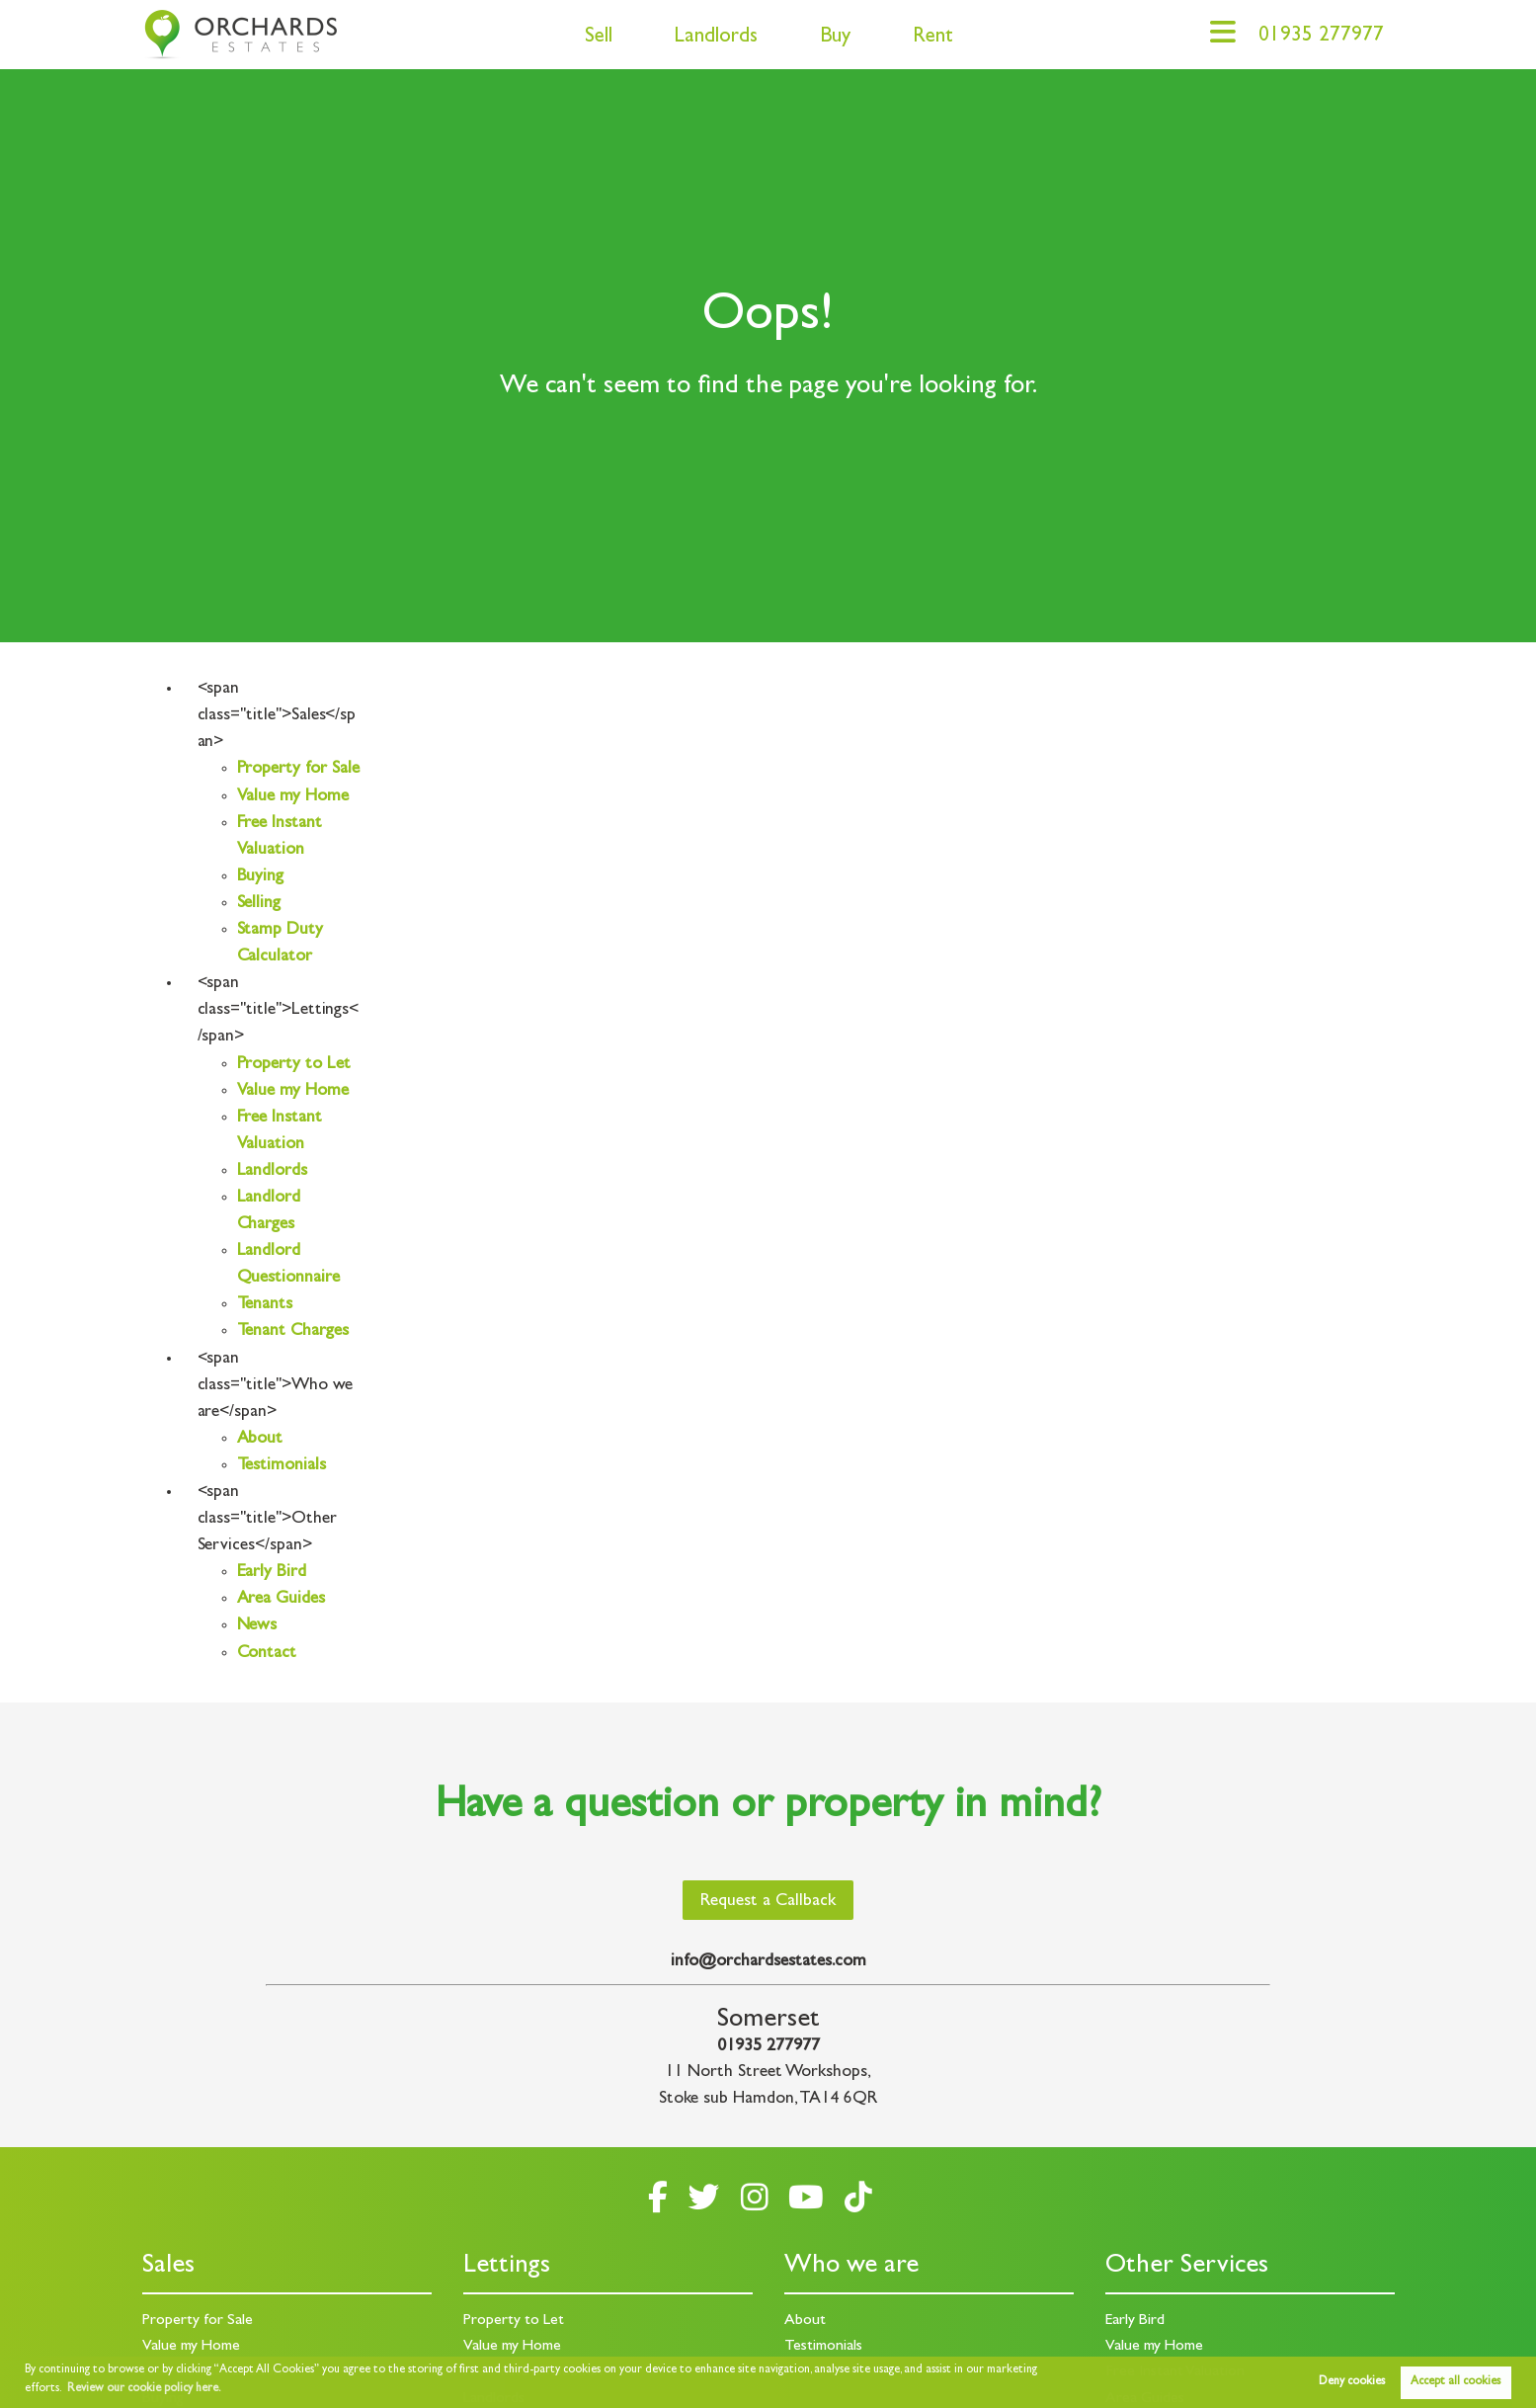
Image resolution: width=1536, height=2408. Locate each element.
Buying (260, 877)
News (257, 1626)
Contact (267, 1654)
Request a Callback (768, 1902)
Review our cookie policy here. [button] (144, 2389)
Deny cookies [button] (1352, 2382)
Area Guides (281, 1600)
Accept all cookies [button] (1455, 2382)
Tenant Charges (293, 1332)
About (260, 1440)
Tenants (265, 1305)
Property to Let (294, 1065)
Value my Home (293, 797)
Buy (835, 38)
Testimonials (281, 1466)
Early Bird (271, 1573)
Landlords (716, 38)
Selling (259, 904)
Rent (933, 38)
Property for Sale (298, 770)
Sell (598, 38)
